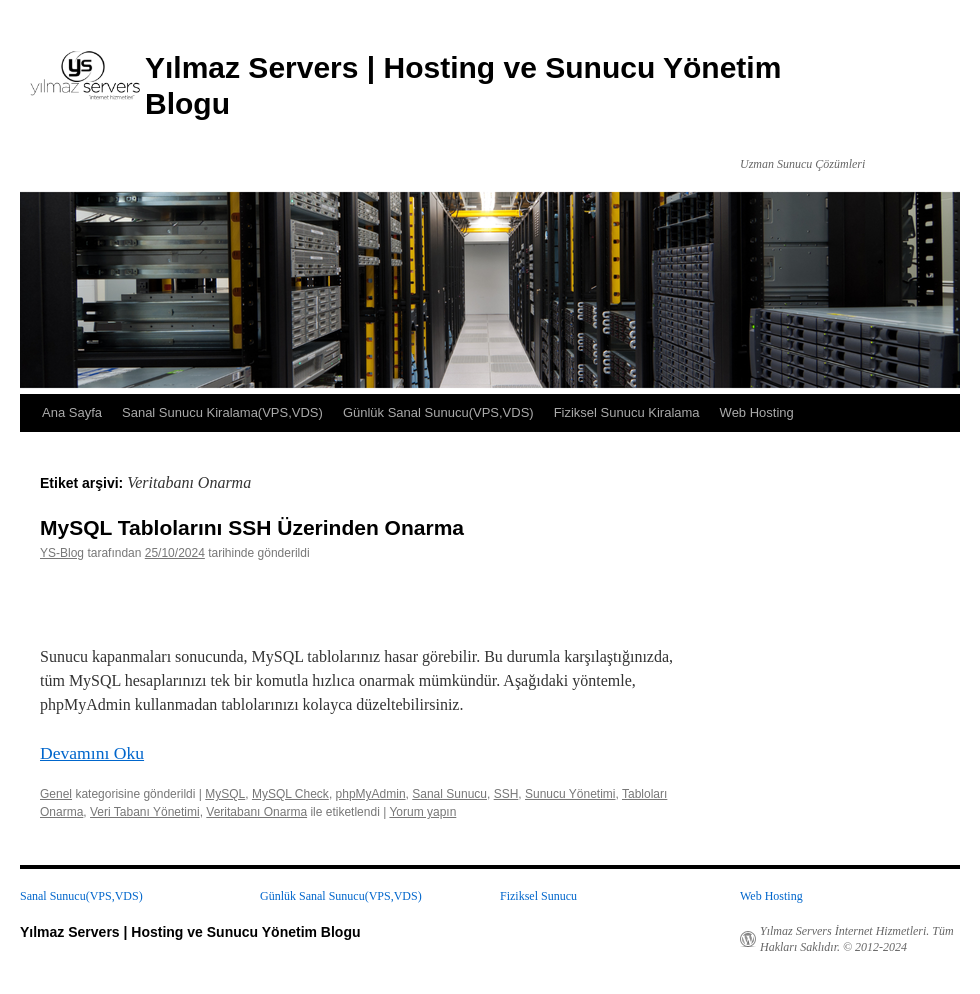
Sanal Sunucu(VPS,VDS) (81, 896)
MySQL (225, 794)
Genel (56, 794)
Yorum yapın (422, 812)
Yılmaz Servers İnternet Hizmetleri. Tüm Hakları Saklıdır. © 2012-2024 (857, 939)
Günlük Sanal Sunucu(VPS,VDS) (438, 412)
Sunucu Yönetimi (570, 794)
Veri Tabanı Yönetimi (145, 812)
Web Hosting (757, 412)
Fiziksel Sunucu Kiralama (627, 412)
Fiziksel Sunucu (538, 896)
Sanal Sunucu (449, 794)
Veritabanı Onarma (256, 812)
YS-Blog (62, 553)
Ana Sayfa (72, 412)
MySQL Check (290, 794)
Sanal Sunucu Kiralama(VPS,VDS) (222, 412)
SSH (506, 794)
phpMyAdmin (371, 794)
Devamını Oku (92, 753)
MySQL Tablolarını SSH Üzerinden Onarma (252, 527)
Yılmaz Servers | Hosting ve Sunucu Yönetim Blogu (190, 932)
